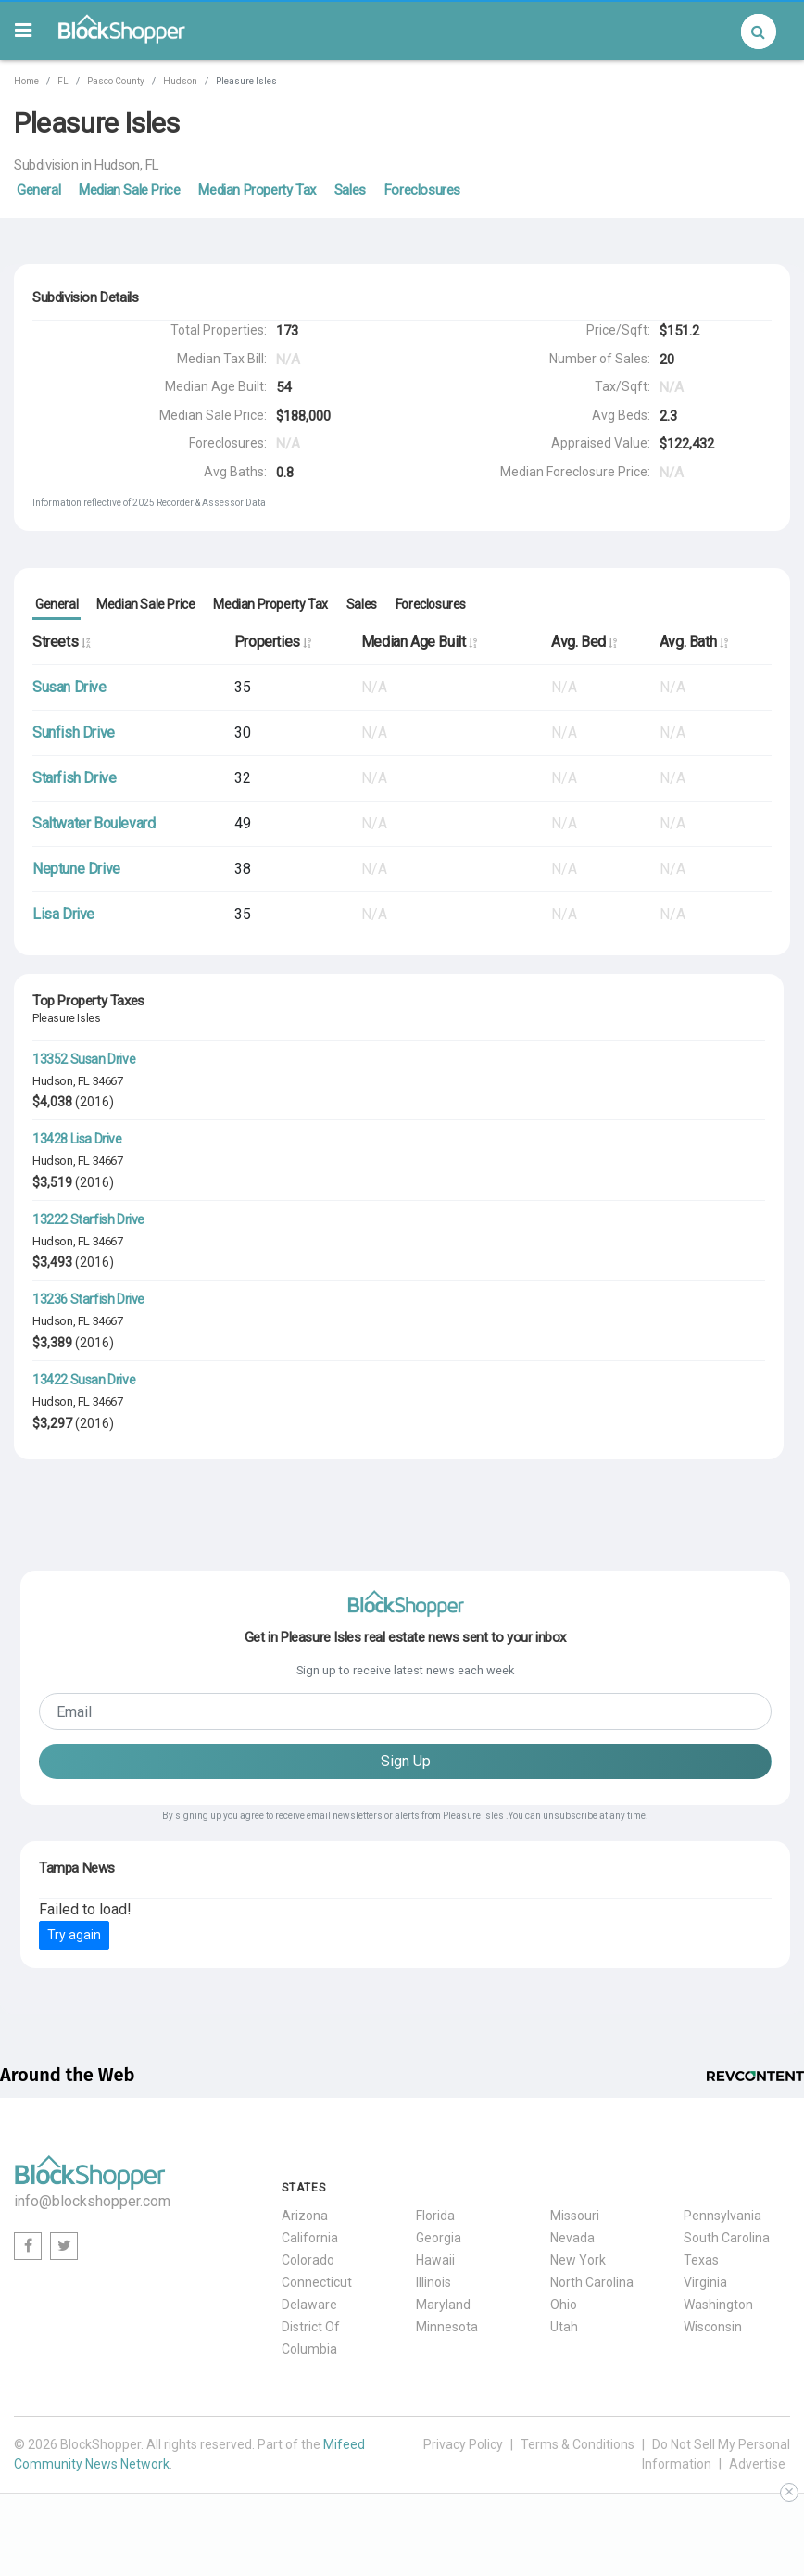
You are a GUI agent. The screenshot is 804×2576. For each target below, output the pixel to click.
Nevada (572, 2237)
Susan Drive (69, 687)
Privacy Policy (463, 2444)
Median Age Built (419, 641)
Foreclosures (422, 190)
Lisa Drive (63, 914)
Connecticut (317, 2282)
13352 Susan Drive (83, 1059)
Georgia (438, 2237)
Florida (435, 2215)
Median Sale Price (129, 190)
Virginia (705, 2282)
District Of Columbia (311, 2337)
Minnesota (447, 2326)
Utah (564, 2326)
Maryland (443, 2304)
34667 (108, 1081)
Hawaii (435, 2260)
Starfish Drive (74, 778)
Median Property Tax (256, 190)
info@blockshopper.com (92, 2201)
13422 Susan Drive (83, 1379)
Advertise (757, 2463)
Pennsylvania (722, 2215)
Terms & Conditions (577, 2444)
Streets (60, 641)
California (310, 2237)
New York (578, 2260)
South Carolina (727, 2237)
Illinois (433, 2282)
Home (26, 81)
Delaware (309, 2304)
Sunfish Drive (73, 732)
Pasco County (115, 81)
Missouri (574, 2215)
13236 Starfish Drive (88, 1299)
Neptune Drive (76, 869)
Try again (74, 1934)
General (38, 190)
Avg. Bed (584, 641)
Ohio (563, 2304)
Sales (350, 190)
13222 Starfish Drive (88, 1219)
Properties (272, 641)
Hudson (180, 81)
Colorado (308, 2260)
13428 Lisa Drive (77, 1138)
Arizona (305, 2215)
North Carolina (592, 2282)
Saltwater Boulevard (93, 823)
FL (63, 81)
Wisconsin (713, 2326)
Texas (701, 2260)
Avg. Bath (694, 641)
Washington (718, 2304)
